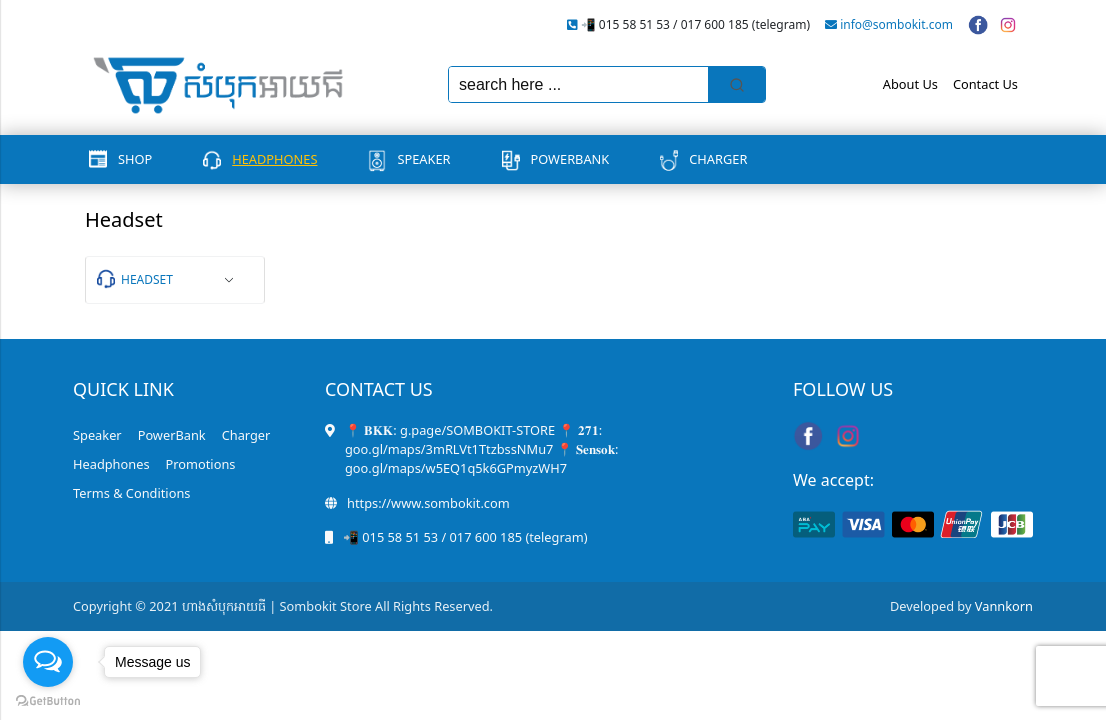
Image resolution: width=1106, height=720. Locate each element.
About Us (910, 84)
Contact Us (985, 84)
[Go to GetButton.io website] (48, 700)
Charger (718, 159)
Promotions (201, 464)
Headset (147, 279)
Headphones (274, 159)
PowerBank (570, 159)
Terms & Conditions (131, 493)
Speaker (423, 159)
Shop (135, 159)
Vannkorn (1004, 606)
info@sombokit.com (896, 24)
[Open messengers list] (48, 662)
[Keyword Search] (578, 84)
